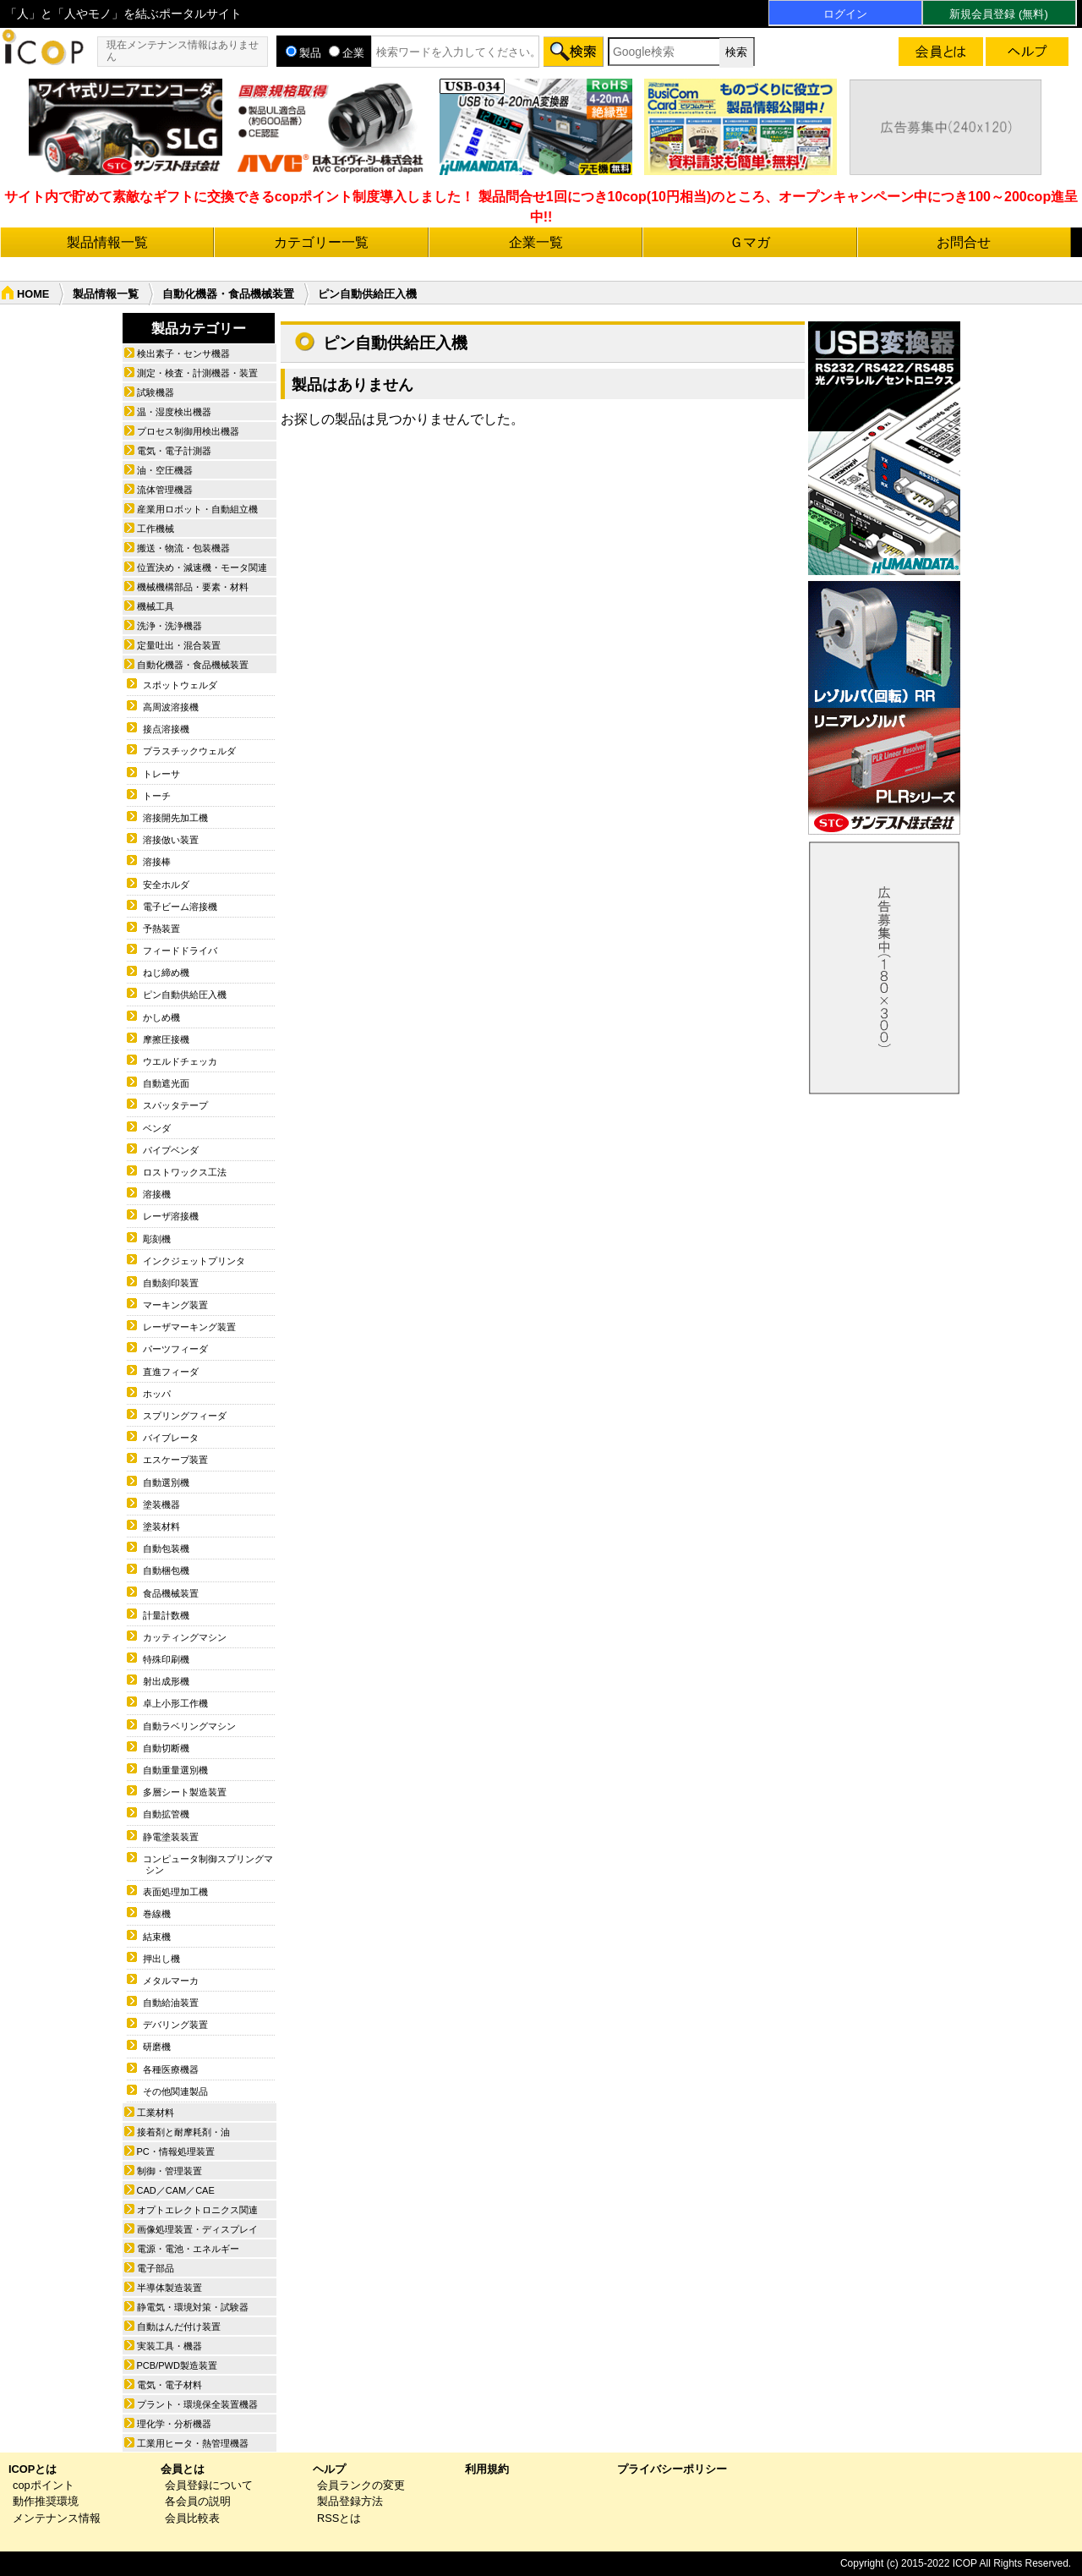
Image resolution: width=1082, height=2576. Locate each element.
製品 (303, 53)
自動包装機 (166, 1548)
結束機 (157, 1937)
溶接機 (157, 1194)
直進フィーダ (171, 1372)
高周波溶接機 (171, 707)
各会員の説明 (198, 2501)
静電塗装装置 (171, 1837)
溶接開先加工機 (175, 818)
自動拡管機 (166, 1814)
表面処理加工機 (175, 1892)
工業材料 (155, 2112)
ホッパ (157, 1394)
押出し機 (161, 1959)
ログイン (845, 14)
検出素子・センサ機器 (183, 353)
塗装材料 (161, 1526)
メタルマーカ (171, 1981)
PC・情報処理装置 (176, 2151)
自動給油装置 (171, 2003)
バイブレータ (171, 1438)
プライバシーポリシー (672, 2469)
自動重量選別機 (175, 1770)
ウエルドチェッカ (180, 1061)
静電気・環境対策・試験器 (193, 2307)
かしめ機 (161, 1017)
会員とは (183, 2469)
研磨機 (157, 2047)
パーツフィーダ (175, 1349)
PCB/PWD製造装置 (177, 2365)
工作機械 (155, 528)
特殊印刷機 (166, 1659)
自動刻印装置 (171, 1283)
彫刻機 (157, 1239)
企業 (346, 53)
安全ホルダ (166, 885)
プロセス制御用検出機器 (188, 431)
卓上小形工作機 (175, 1703)
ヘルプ (329, 2469)
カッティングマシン (185, 1637)
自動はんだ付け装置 (179, 2326)
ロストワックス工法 (185, 1172)
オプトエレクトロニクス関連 (197, 2210)
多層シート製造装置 (185, 1792)
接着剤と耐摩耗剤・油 (183, 2132)
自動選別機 (166, 1482)
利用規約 (487, 2469)
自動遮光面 (166, 1083)
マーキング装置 (175, 1305)
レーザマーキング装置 (189, 1327)
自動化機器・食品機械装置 (228, 294)
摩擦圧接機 (166, 1039)
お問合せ (964, 242)
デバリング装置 (175, 2025)
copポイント (43, 2485)
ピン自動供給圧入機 (185, 994)
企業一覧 (536, 242)
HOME (33, 294)
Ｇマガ (750, 242)
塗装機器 (161, 1504)
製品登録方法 (350, 2501)
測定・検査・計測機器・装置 (197, 373)
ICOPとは (32, 2469)
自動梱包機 (166, 1570)
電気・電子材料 (169, 2385)
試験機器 (155, 392)
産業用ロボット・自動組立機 (197, 509)
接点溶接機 (166, 729)
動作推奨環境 (46, 2501)
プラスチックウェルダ (189, 751)
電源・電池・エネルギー (188, 2249)
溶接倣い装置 (171, 840)
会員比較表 (192, 2518)
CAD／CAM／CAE (176, 2190)
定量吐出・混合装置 (179, 645)
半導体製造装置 (169, 2288)
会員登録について (209, 2485)
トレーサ (161, 774)
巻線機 (157, 1914)
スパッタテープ (175, 1105)
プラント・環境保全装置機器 (197, 2404)
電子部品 (155, 2268)
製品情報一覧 (107, 242)
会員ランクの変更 (361, 2485)
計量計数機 (166, 1615)
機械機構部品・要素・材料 (193, 587)
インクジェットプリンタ (194, 1261)
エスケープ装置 (175, 1460)
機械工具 (155, 606)
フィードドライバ (180, 950)
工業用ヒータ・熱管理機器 (193, 2443)
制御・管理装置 (169, 2171)
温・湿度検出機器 (174, 412)
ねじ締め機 (166, 972)
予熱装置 (161, 929)
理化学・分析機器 (174, 2424)
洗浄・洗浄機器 (169, 626)
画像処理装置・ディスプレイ (197, 2229)
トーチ (157, 796)
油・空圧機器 (165, 470)
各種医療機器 (171, 2069)
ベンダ (157, 1128)
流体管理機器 (165, 490)
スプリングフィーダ (185, 1416)
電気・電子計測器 (174, 451)
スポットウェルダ (180, 685)
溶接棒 (157, 862)
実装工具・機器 (169, 2346)
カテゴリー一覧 (321, 242)
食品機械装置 (171, 1593)
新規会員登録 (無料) (998, 14)
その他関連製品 (175, 2091)
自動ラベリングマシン (189, 1726)
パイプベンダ (171, 1150)
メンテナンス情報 (57, 2518)
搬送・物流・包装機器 (183, 548)
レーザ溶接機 (171, 1216)
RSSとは (339, 2518)
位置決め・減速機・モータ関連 (202, 567)
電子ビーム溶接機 (180, 907)
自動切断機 (166, 1748)
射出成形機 (166, 1681)
